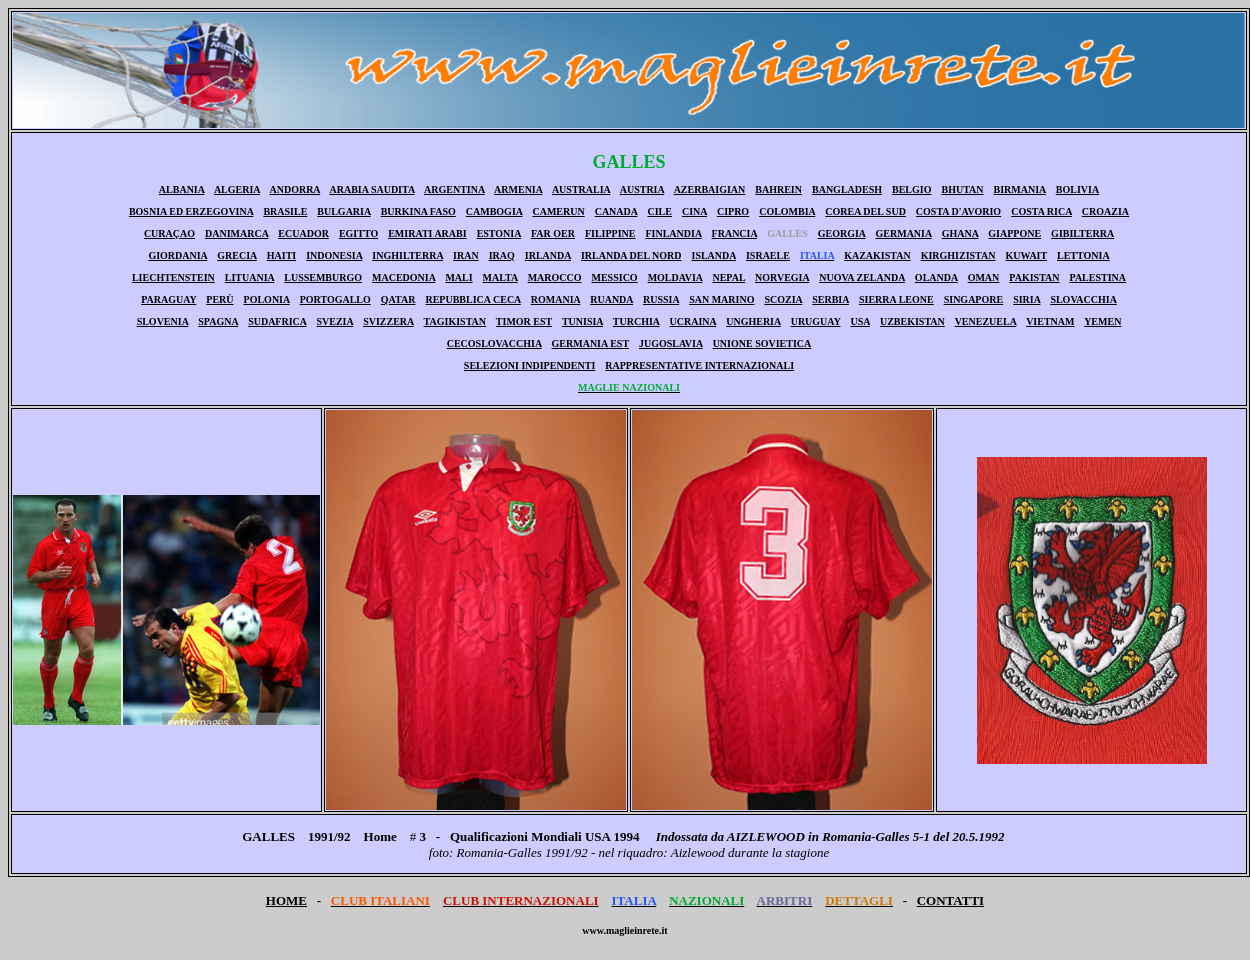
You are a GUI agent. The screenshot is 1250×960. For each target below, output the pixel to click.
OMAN (984, 277)
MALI (458, 277)
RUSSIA (661, 299)
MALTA (500, 277)
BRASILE (285, 211)
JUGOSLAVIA (671, 343)
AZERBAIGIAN (710, 189)
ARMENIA (518, 189)
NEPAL (728, 277)
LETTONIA (1083, 255)
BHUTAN (962, 189)
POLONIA (267, 299)
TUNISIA (582, 321)
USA (860, 321)
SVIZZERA (388, 321)
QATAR (398, 299)
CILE (659, 211)
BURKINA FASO (418, 211)
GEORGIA (842, 233)
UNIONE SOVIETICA (762, 343)
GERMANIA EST (590, 343)
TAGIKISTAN (455, 321)
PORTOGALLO (335, 299)
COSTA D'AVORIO (958, 211)
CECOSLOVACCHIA (494, 343)
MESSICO (615, 277)
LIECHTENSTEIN (173, 277)
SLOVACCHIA (1083, 299)
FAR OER (553, 233)
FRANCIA (735, 233)
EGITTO (358, 233)
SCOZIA (783, 299)
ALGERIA (237, 189)
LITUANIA (249, 277)
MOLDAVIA (675, 277)
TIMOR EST (524, 321)
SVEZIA (334, 321)
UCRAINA (693, 321)
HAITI (281, 255)
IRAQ (502, 255)
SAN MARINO (721, 299)
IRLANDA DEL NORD (631, 255)
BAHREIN (778, 189)
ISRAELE (768, 255)
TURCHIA (636, 321)
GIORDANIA (177, 255)
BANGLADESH (847, 189)
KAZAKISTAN (877, 255)
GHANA (960, 233)
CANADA (616, 211)
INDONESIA (334, 255)
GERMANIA (904, 233)
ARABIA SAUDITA (371, 189)
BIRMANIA (1020, 189)
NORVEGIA (782, 277)
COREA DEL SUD (865, 211)
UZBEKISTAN (912, 321)
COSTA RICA (1041, 211)
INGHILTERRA (407, 255)
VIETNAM (1050, 321)
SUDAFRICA (277, 321)
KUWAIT (1027, 255)
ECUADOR (303, 233)
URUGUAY (816, 321)
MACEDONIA (403, 277)
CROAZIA (1105, 211)
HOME (286, 900)
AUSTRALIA (581, 189)
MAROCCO (555, 277)
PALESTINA (1098, 277)
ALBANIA (182, 189)
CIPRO (733, 211)
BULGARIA (343, 211)
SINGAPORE (973, 299)
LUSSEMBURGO (323, 277)
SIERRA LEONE (896, 299)
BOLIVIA (1077, 189)
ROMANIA (555, 299)
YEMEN (1102, 321)
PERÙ (219, 299)
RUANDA (611, 299)
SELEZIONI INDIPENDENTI (529, 365)
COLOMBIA (787, 211)
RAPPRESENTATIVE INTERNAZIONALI (699, 365)
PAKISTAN (1034, 277)
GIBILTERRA (1082, 233)
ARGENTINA (454, 189)
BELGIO (911, 189)
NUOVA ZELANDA (862, 277)
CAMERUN (558, 211)
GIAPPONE (1014, 233)
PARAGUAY (168, 299)
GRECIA (236, 255)
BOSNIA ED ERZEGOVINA (191, 211)
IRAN (466, 255)
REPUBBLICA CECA (472, 299)
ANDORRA (294, 189)
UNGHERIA (753, 321)
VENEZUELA (986, 321)
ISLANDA (714, 255)
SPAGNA (218, 321)
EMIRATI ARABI (427, 233)
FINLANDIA (673, 233)
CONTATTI (950, 900)
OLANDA (936, 277)
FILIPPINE (610, 233)
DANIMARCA (236, 233)
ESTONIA (499, 233)
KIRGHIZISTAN (958, 255)
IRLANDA (548, 255)
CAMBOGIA (494, 211)
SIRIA (1026, 299)
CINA (694, 211)
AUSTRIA (642, 189)
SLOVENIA (163, 321)
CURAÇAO (169, 233)
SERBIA (830, 299)
